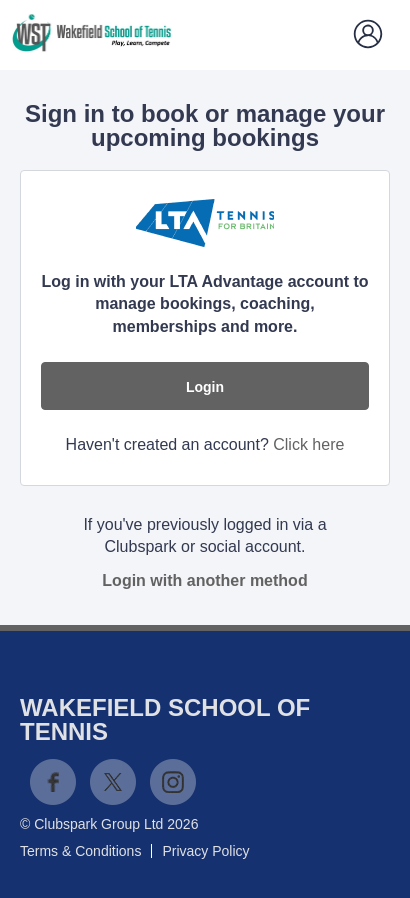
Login (205, 387)
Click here (308, 444)
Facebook (53, 782)
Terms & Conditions (80, 851)
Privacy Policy (205, 851)
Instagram (173, 782)
